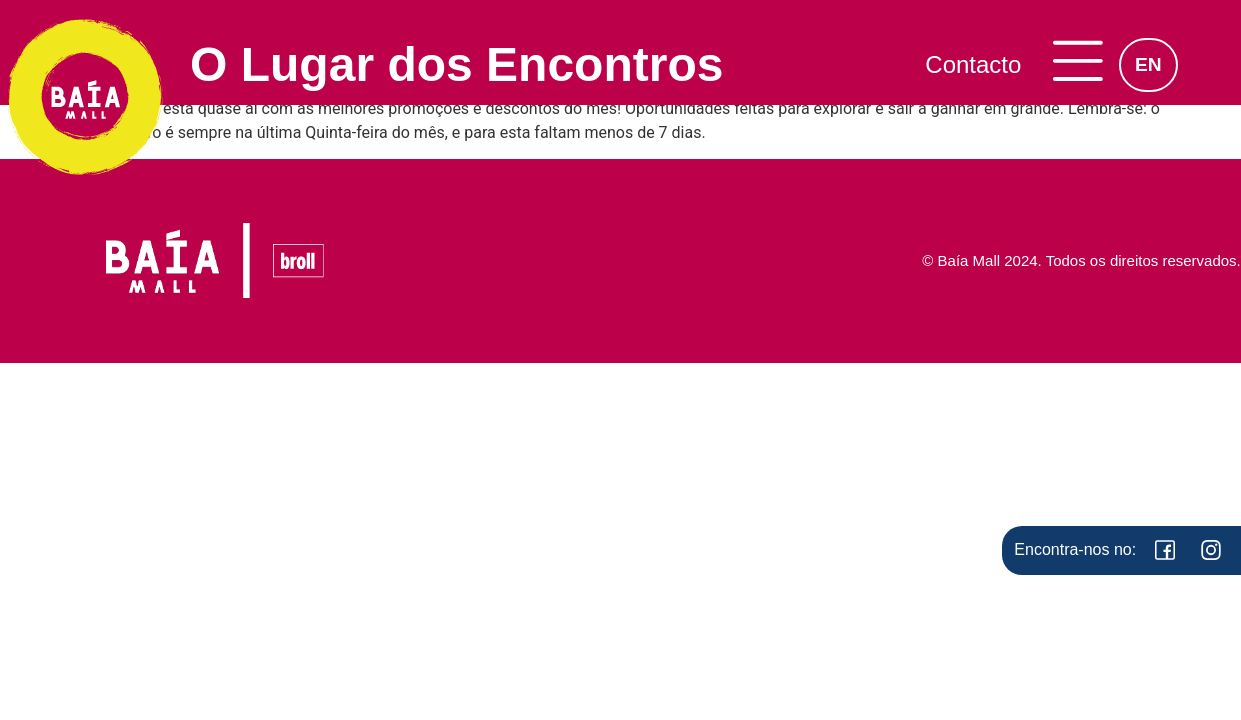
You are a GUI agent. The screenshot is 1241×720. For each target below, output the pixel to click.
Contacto (973, 64)
